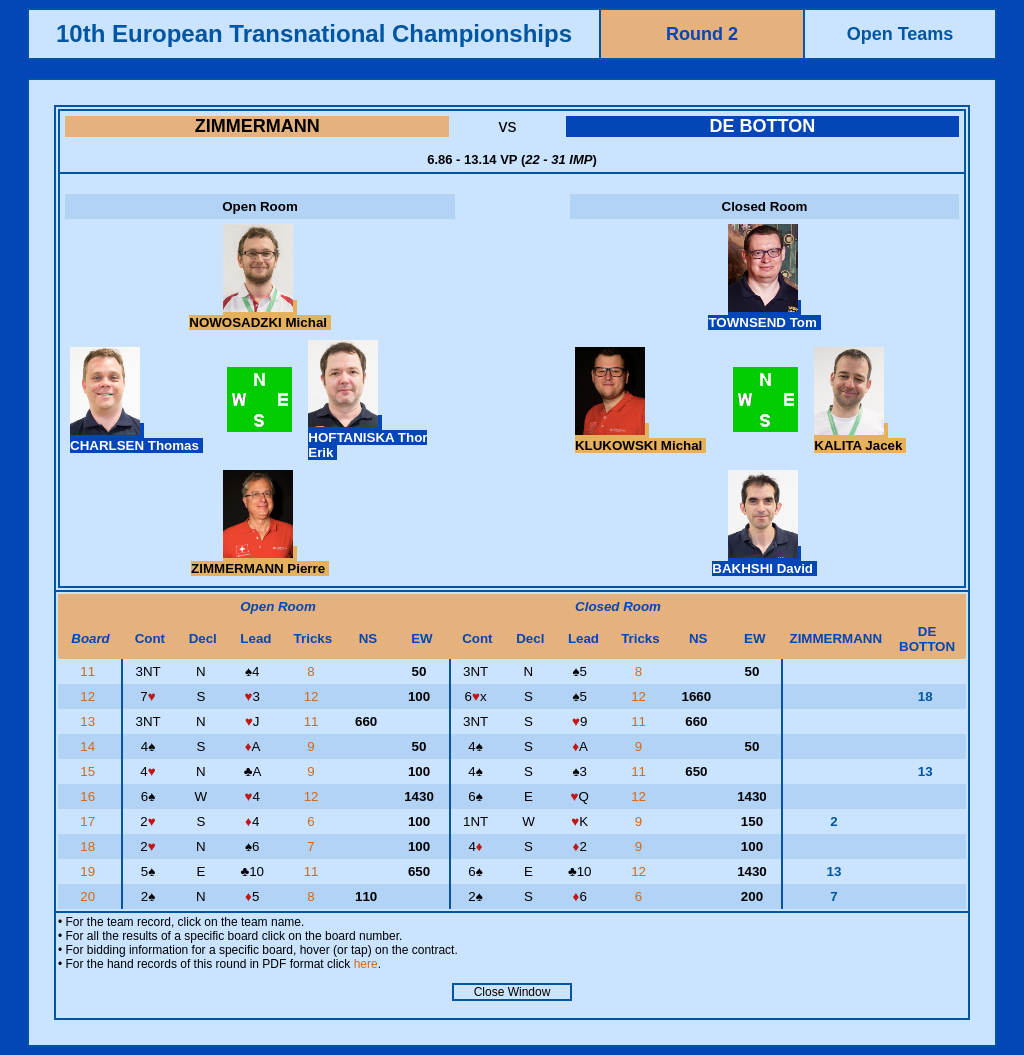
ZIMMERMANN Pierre (260, 561)
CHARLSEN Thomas (136, 438)
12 (89, 696)
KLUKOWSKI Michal (640, 438)
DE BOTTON (762, 126)
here (366, 964)
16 (89, 796)
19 (89, 871)
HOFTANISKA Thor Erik (367, 437)
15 (89, 771)
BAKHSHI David (764, 561)
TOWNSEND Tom (764, 315)
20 (89, 896)
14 (89, 746)
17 (89, 821)
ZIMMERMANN (257, 126)
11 (89, 671)
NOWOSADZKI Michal (259, 315)
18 (89, 846)
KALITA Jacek (860, 438)
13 (89, 721)
